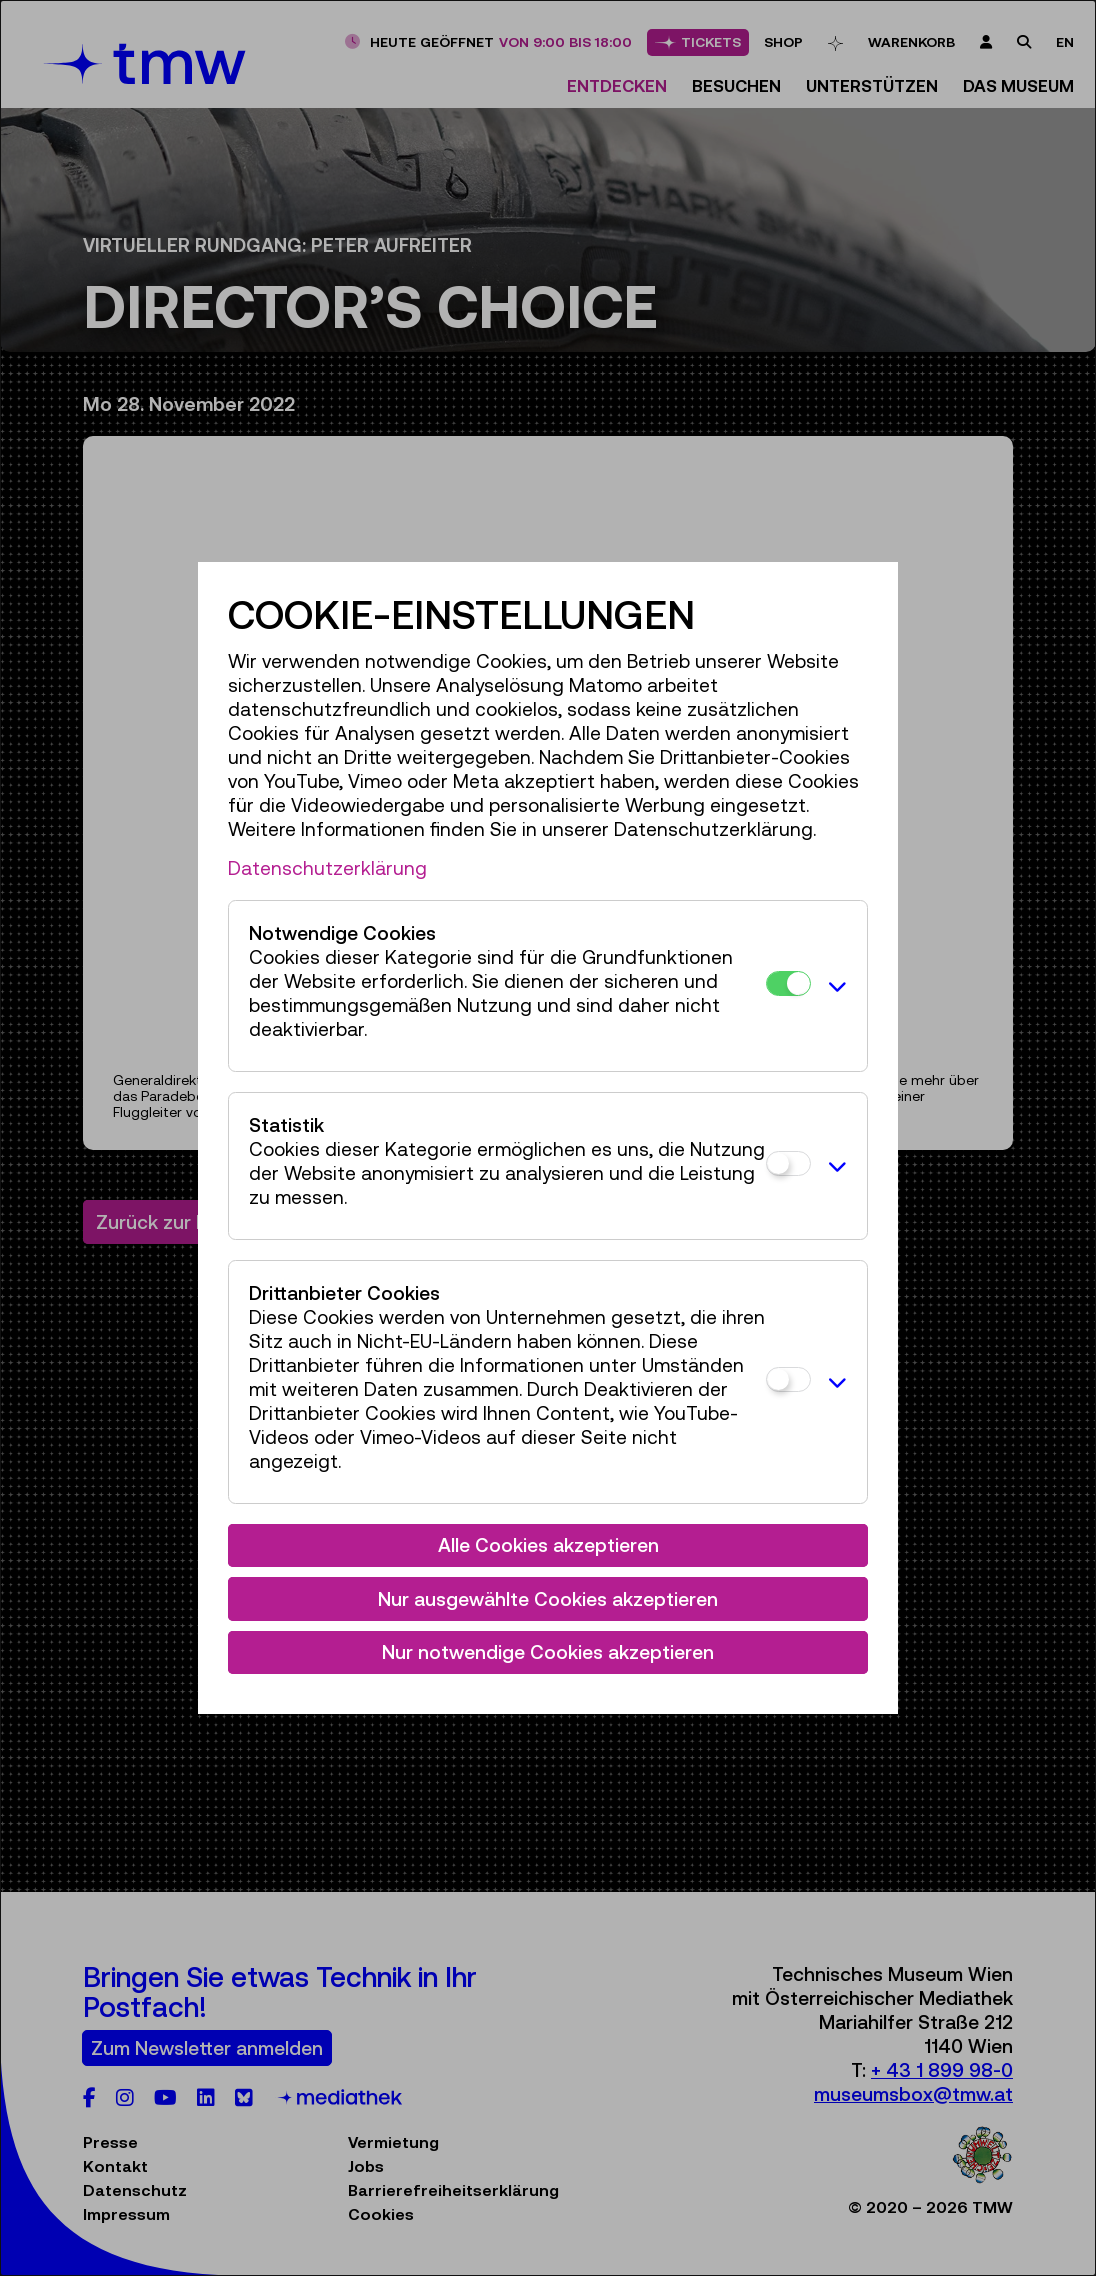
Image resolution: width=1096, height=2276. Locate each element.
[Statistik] (788, 1163)
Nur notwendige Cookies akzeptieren (548, 1652)
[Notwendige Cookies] (788, 983)
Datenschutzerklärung (327, 868)
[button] (834, 986)
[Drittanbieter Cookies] (788, 1379)
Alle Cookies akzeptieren (548, 1545)
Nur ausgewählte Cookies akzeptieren (548, 1599)
